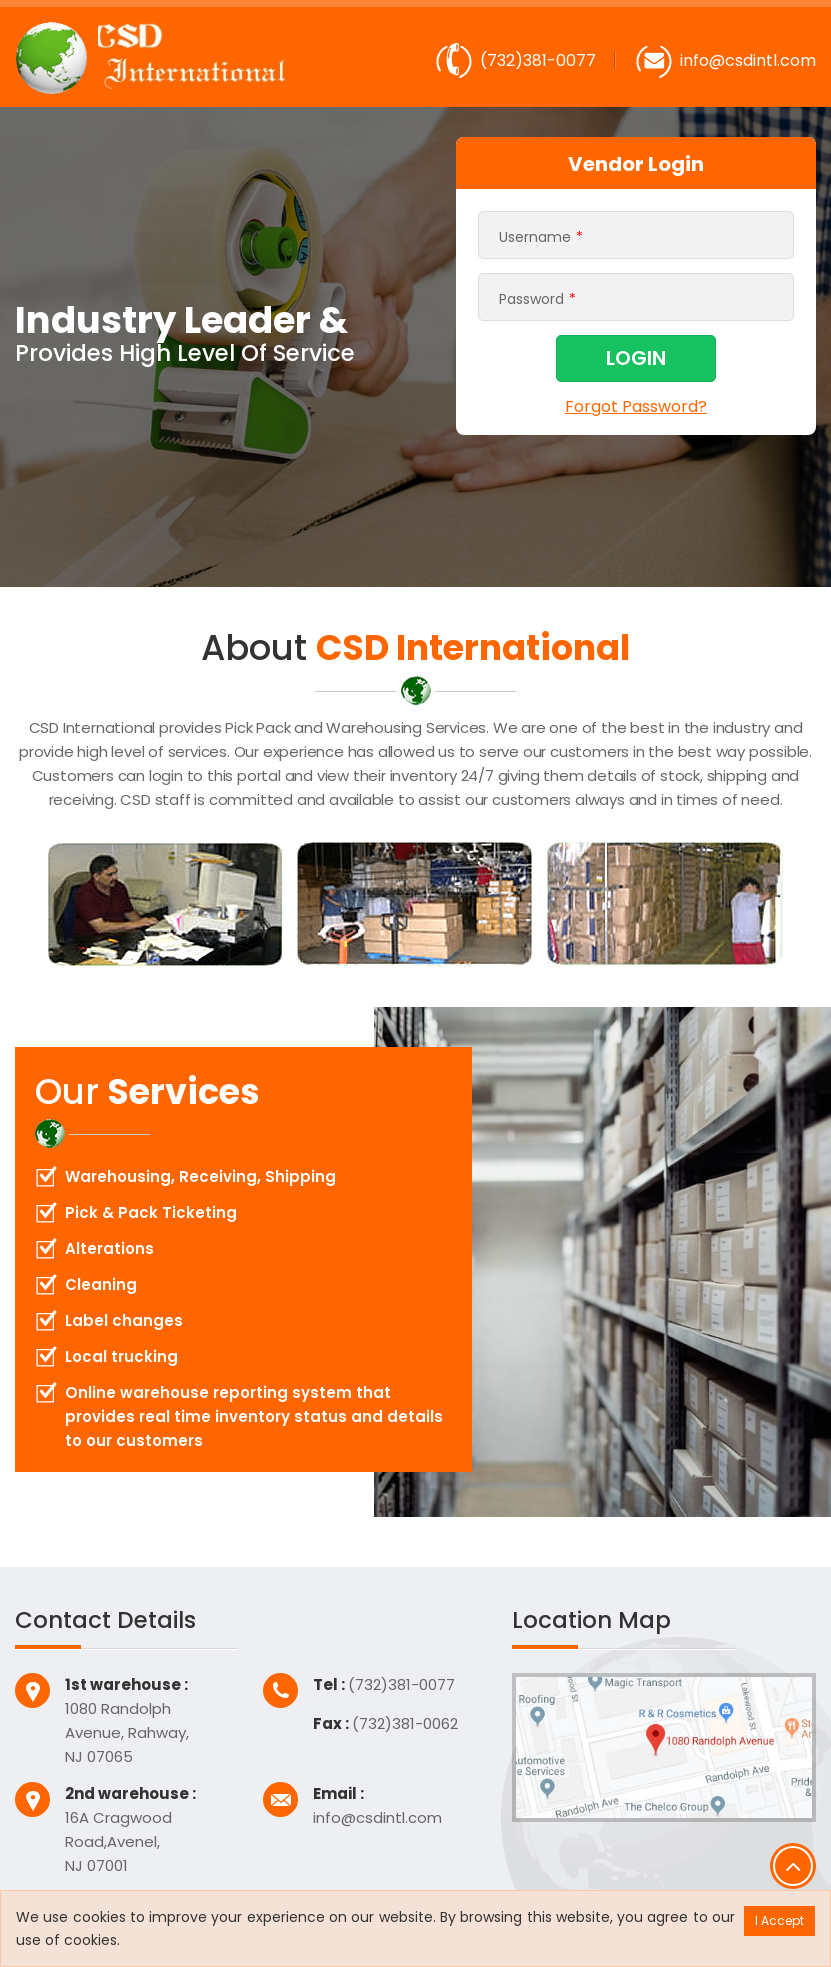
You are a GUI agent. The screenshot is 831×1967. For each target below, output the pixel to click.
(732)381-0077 (538, 60)
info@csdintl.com (748, 60)
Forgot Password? (636, 405)
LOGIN (636, 358)
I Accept (779, 1920)
